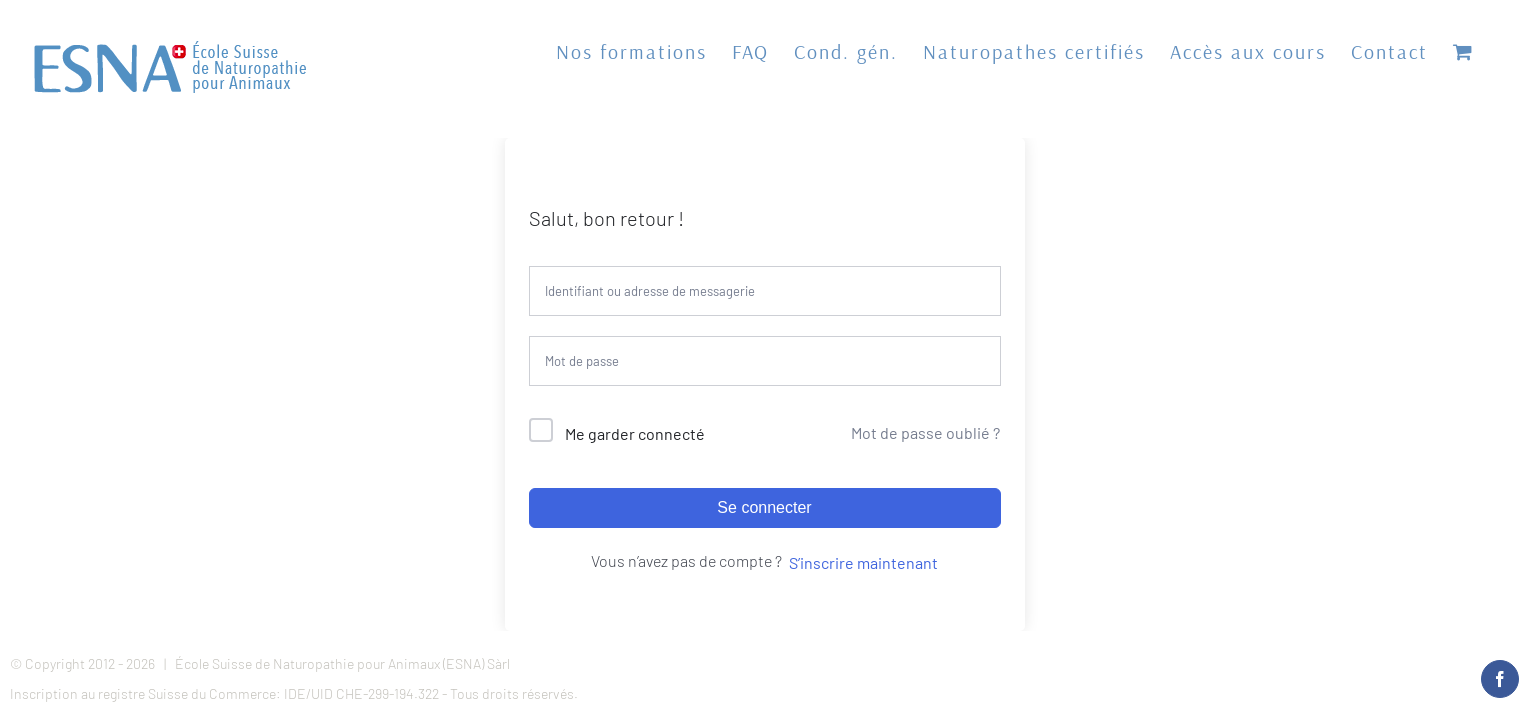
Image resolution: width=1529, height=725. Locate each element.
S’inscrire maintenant (863, 562)
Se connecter (764, 507)
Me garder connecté (635, 433)
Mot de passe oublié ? (925, 432)
